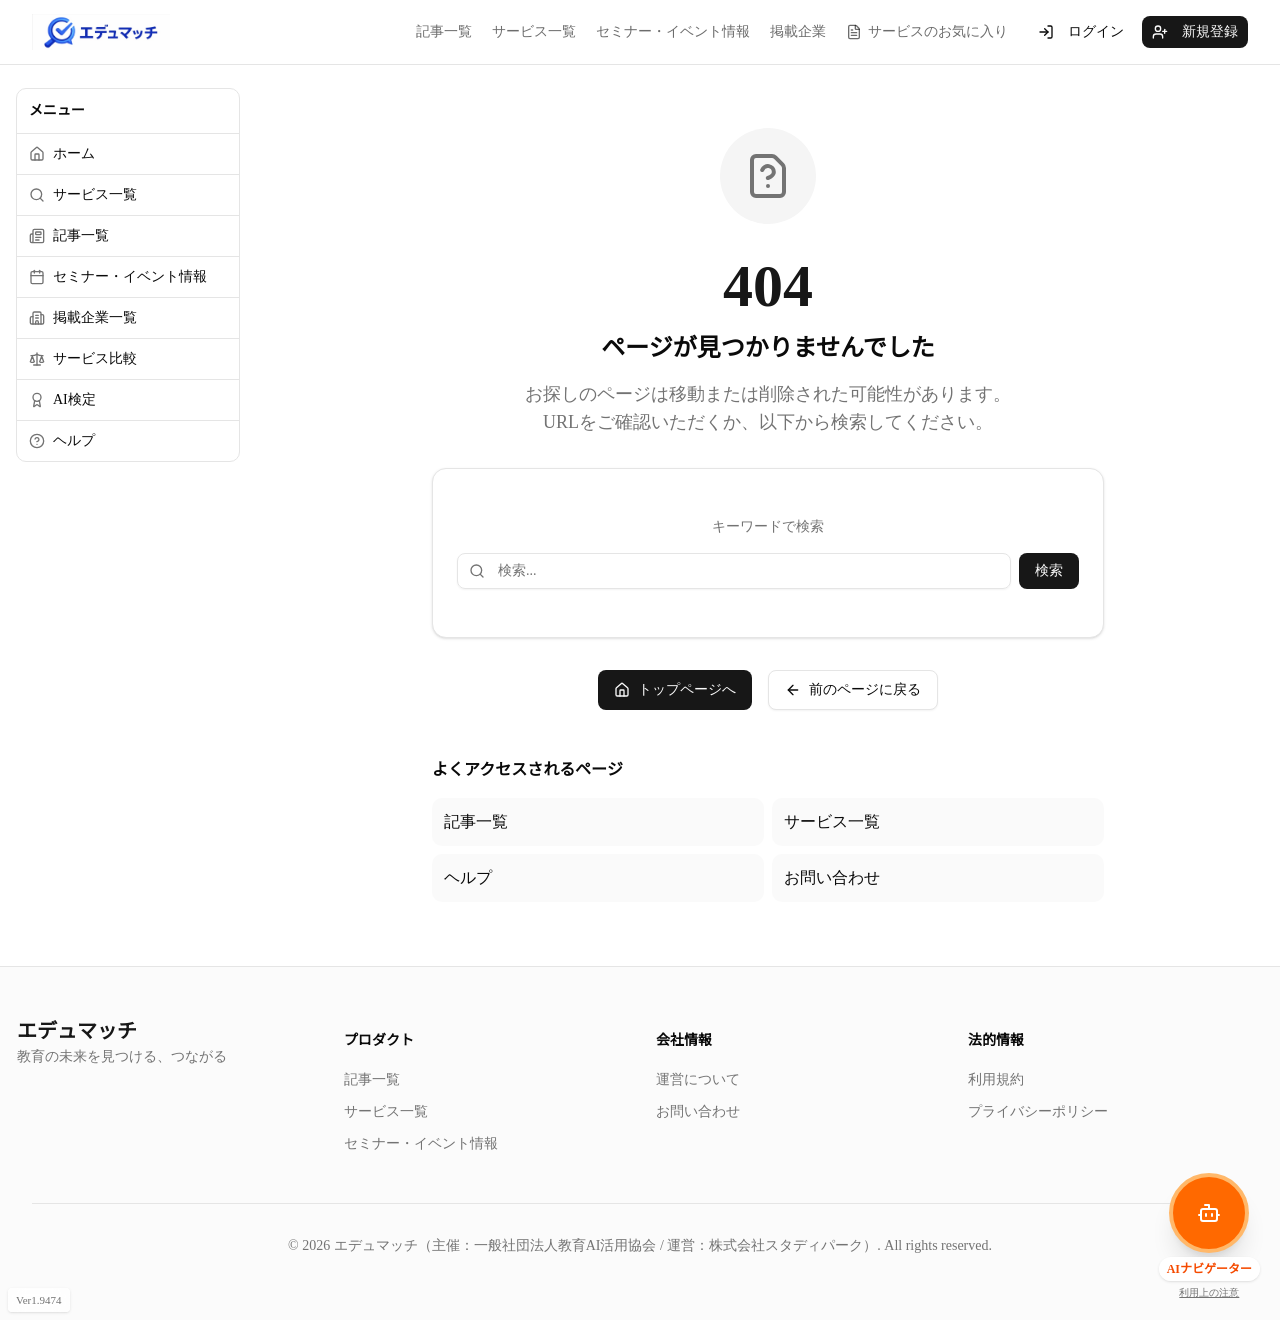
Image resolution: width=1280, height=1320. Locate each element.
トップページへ (675, 690)
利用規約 (996, 1079)
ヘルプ (468, 877)
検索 (1049, 570)
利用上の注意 (1209, 1292)
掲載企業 (798, 31)
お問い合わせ (832, 877)
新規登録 (1195, 32)
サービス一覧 (534, 31)
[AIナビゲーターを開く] (1209, 1213)
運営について (698, 1079)
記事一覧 (444, 31)
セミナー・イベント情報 (673, 31)
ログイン (1081, 32)
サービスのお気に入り (927, 32)
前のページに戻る (853, 690)
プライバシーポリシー (1038, 1111)
